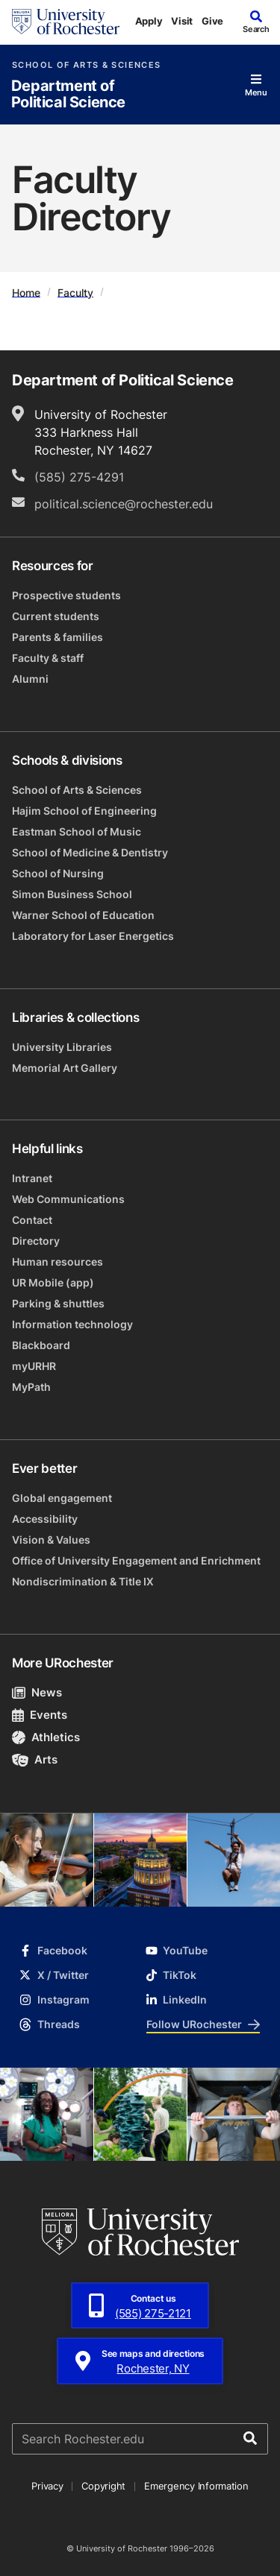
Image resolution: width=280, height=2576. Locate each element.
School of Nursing (58, 873)
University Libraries (62, 1047)
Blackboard (41, 1345)
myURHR (34, 1366)
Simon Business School (72, 894)
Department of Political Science (68, 94)
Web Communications (68, 1199)
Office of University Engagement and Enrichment (136, 1560)
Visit (182, 21)
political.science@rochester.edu (123, 504)
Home (26, 292)
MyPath (31, 1387)
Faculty (75, 292)
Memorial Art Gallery (64, 1068)
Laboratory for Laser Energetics (93, 936)
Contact (32, 1220)
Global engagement (62, 1498)
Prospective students (66, 595)
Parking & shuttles (58, 1303)
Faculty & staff (48, 658)
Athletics (46, 1737)
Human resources (57, 1261)
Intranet (32, 1178)
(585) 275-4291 (79, 477)
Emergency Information (196, 2486)
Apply (149, 21)
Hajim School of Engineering (84, 811)
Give (212, 21)
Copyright (103, 2486)
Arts (34, 1759)
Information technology (72, 1324)
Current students (55, 616)
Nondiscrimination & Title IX (83, 1581)
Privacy (47, 2486)
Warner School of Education (83, 915)
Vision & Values (51, 1539)
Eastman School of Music (76, 831)
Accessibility (45, 1519)
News (37, 1692)
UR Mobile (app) (53, 1282)
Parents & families (57, 637)
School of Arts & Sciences (86, 65)
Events (39, 1715)
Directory (36, 1241)
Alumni (30, 679)
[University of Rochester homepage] (65, 21)
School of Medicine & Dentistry (90, 852)
